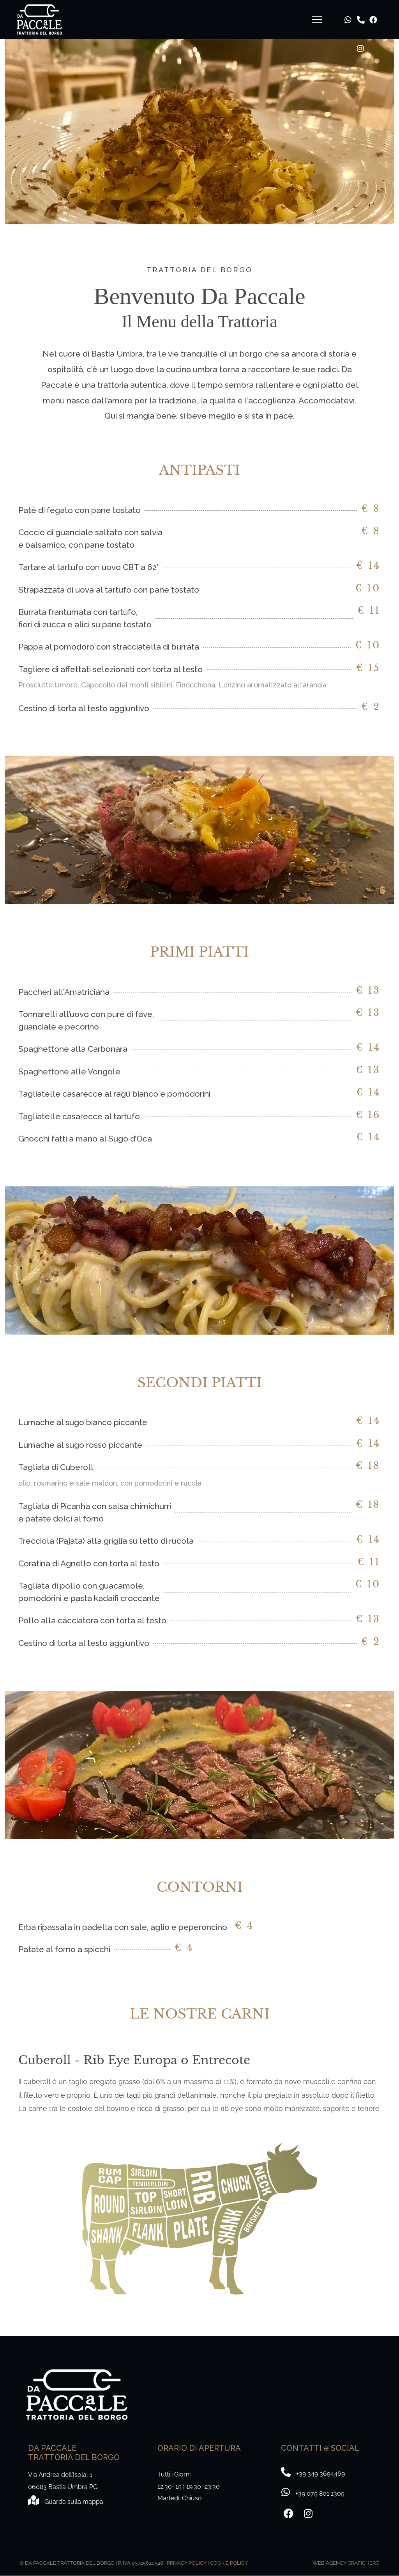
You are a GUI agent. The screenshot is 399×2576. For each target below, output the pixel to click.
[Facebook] (366, 6)
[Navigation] (313, 19)
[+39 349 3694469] (312, 2492)
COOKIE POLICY (229, 2563)
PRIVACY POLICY (187, 2563)
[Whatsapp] (341, 6)
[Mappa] (65, 2501)
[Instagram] (354, 35)
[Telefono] (354, 6)
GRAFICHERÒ (364, 2563)
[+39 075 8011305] (313, 2473)
